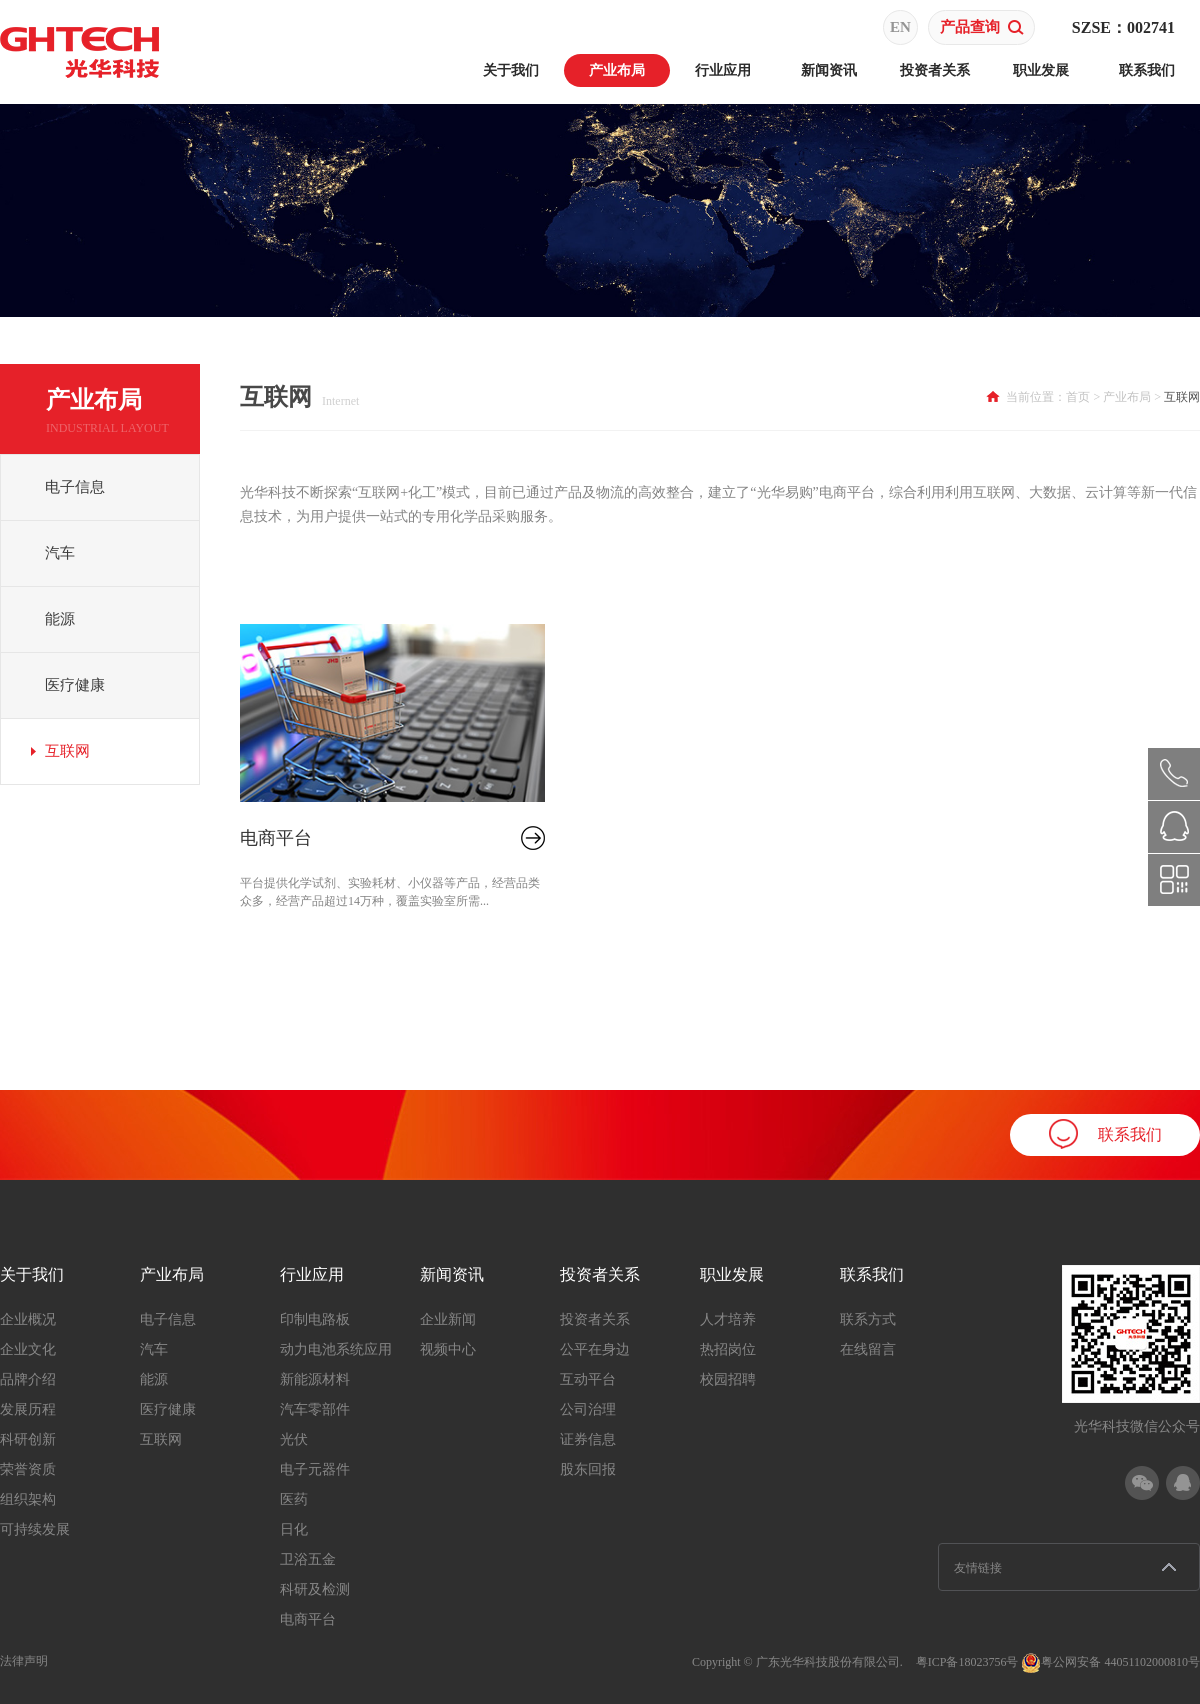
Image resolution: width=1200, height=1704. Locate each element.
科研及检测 (315, 1589)
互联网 (67, 751)
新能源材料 (315, 1379)
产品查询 (982, 27)
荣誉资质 (28, 1469)
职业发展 (1041, 70)
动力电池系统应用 (336, 1349)
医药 (294, 1499)
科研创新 (28, 1439)
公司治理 (588, 1409)
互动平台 (588, 1379)
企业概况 (28, 1319)
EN (900, 27)
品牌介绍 (28, 1379)
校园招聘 (728, 1379)
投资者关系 (935, 70)
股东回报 (588, 1469)
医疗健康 (75, 685)
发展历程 (28, 1409)
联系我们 (1147, 70)
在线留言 (868, 1349)
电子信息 (75, 487)
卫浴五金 (308, 1559)
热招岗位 (728, 1349)
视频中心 (448, 1349)
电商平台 (276, 838)
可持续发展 (35, 1529)
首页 (1078, 397)
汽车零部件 (315, 1409)
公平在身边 (595, 1349)
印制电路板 (315, 1319)
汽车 (60, 553)
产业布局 (617, 70)
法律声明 (24, 1661)
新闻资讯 (829, 70)
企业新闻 (448, 1319)
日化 (294, 1529)
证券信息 (588, 1439)
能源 (60, 619)
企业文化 (28, 1349)
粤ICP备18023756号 (967, 1662)
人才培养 (728, 1319)
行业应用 (723, 70)
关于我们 (511, 70)
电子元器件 (315, 1469)
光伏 (294, 1439)
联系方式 (868, 1319)
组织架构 (28, 1499)
